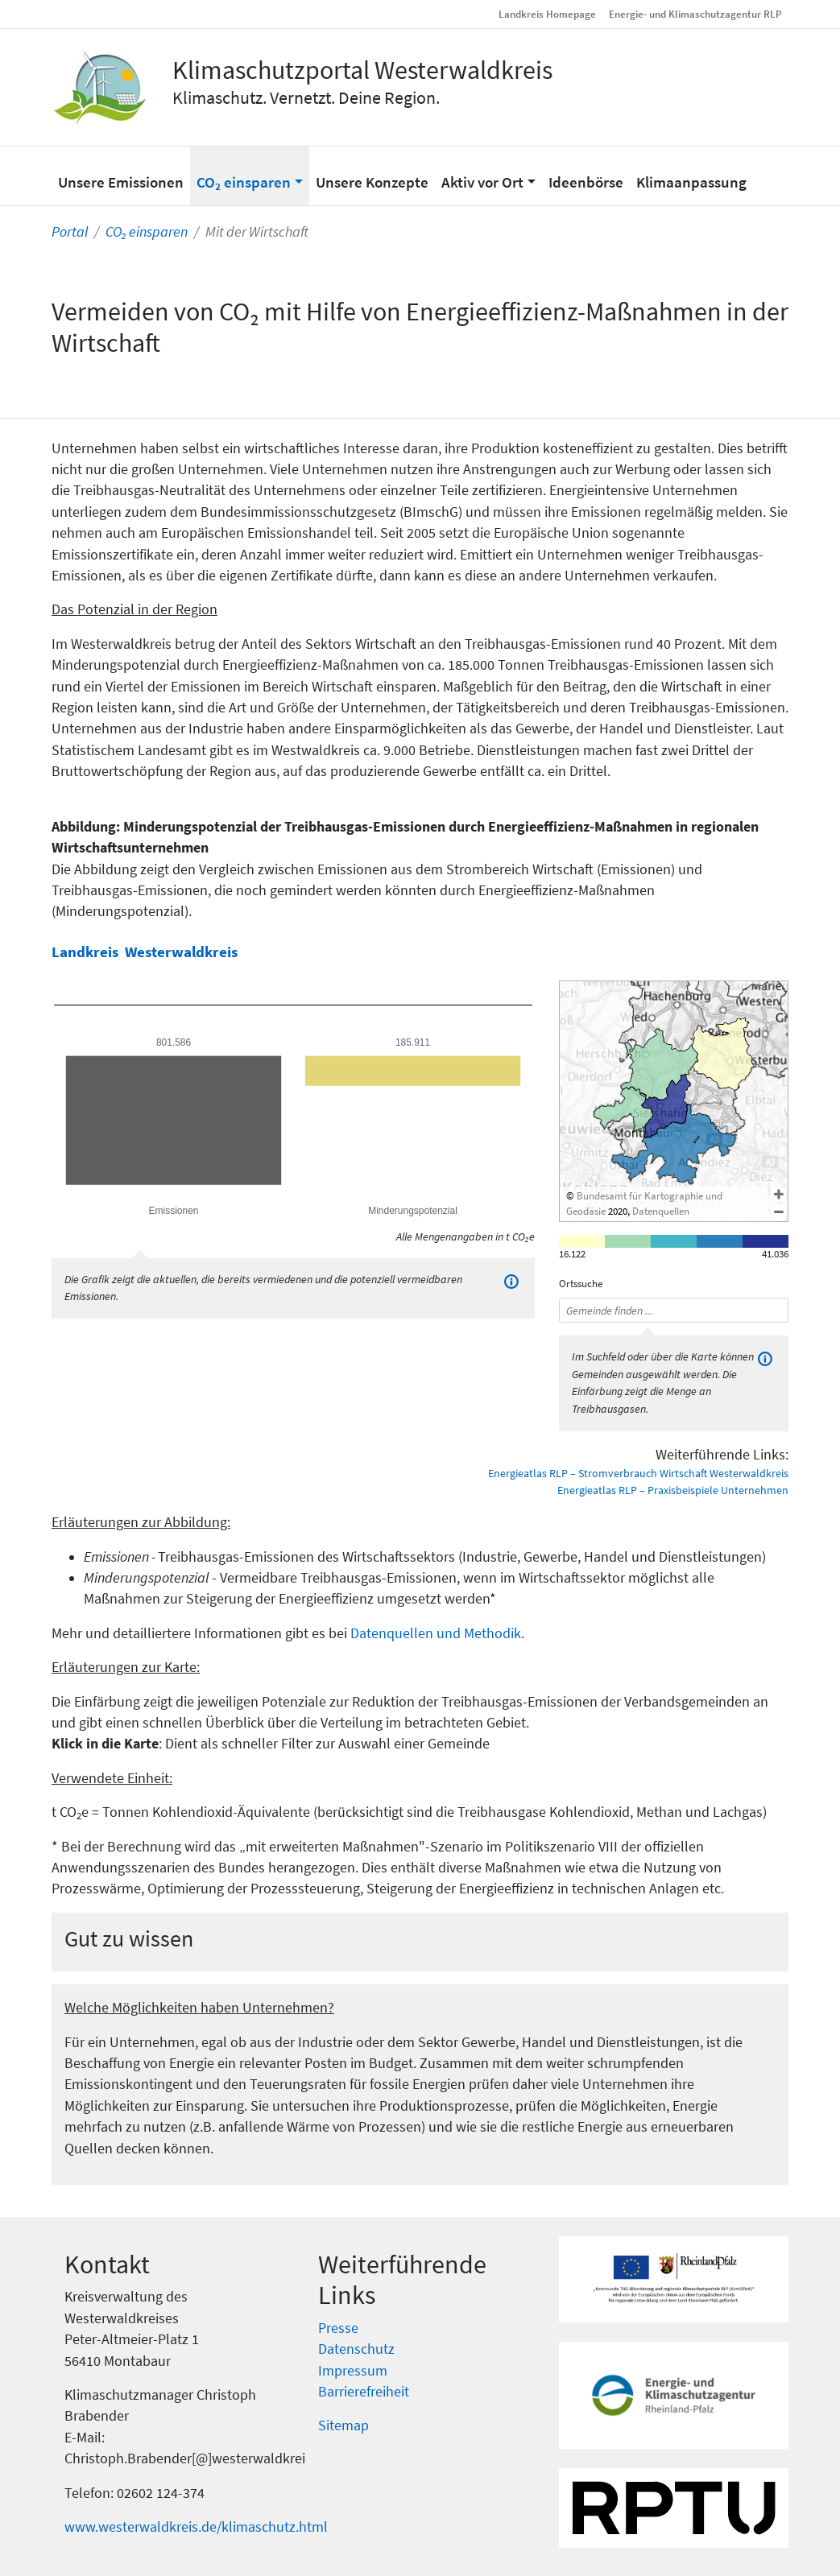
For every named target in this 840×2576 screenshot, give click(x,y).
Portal (70, 232)
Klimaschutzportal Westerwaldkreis (362, 70)
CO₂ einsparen (147, 232)
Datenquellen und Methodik (435, 1633)
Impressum (352, 2371)
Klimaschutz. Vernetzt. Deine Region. (306, 97)
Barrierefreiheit (363, 2392)
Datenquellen (660, 1211)
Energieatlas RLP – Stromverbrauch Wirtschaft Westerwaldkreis (638, 1473)
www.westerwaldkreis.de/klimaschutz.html (196, 2527)
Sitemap (343, 2425)
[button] (249, 175)
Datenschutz (356, 2349)
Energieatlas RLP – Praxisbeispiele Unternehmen (672, 1490)
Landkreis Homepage (547, 13)
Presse (338, 2328)
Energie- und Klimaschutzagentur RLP (695, 13)
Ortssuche (580, 1283)
